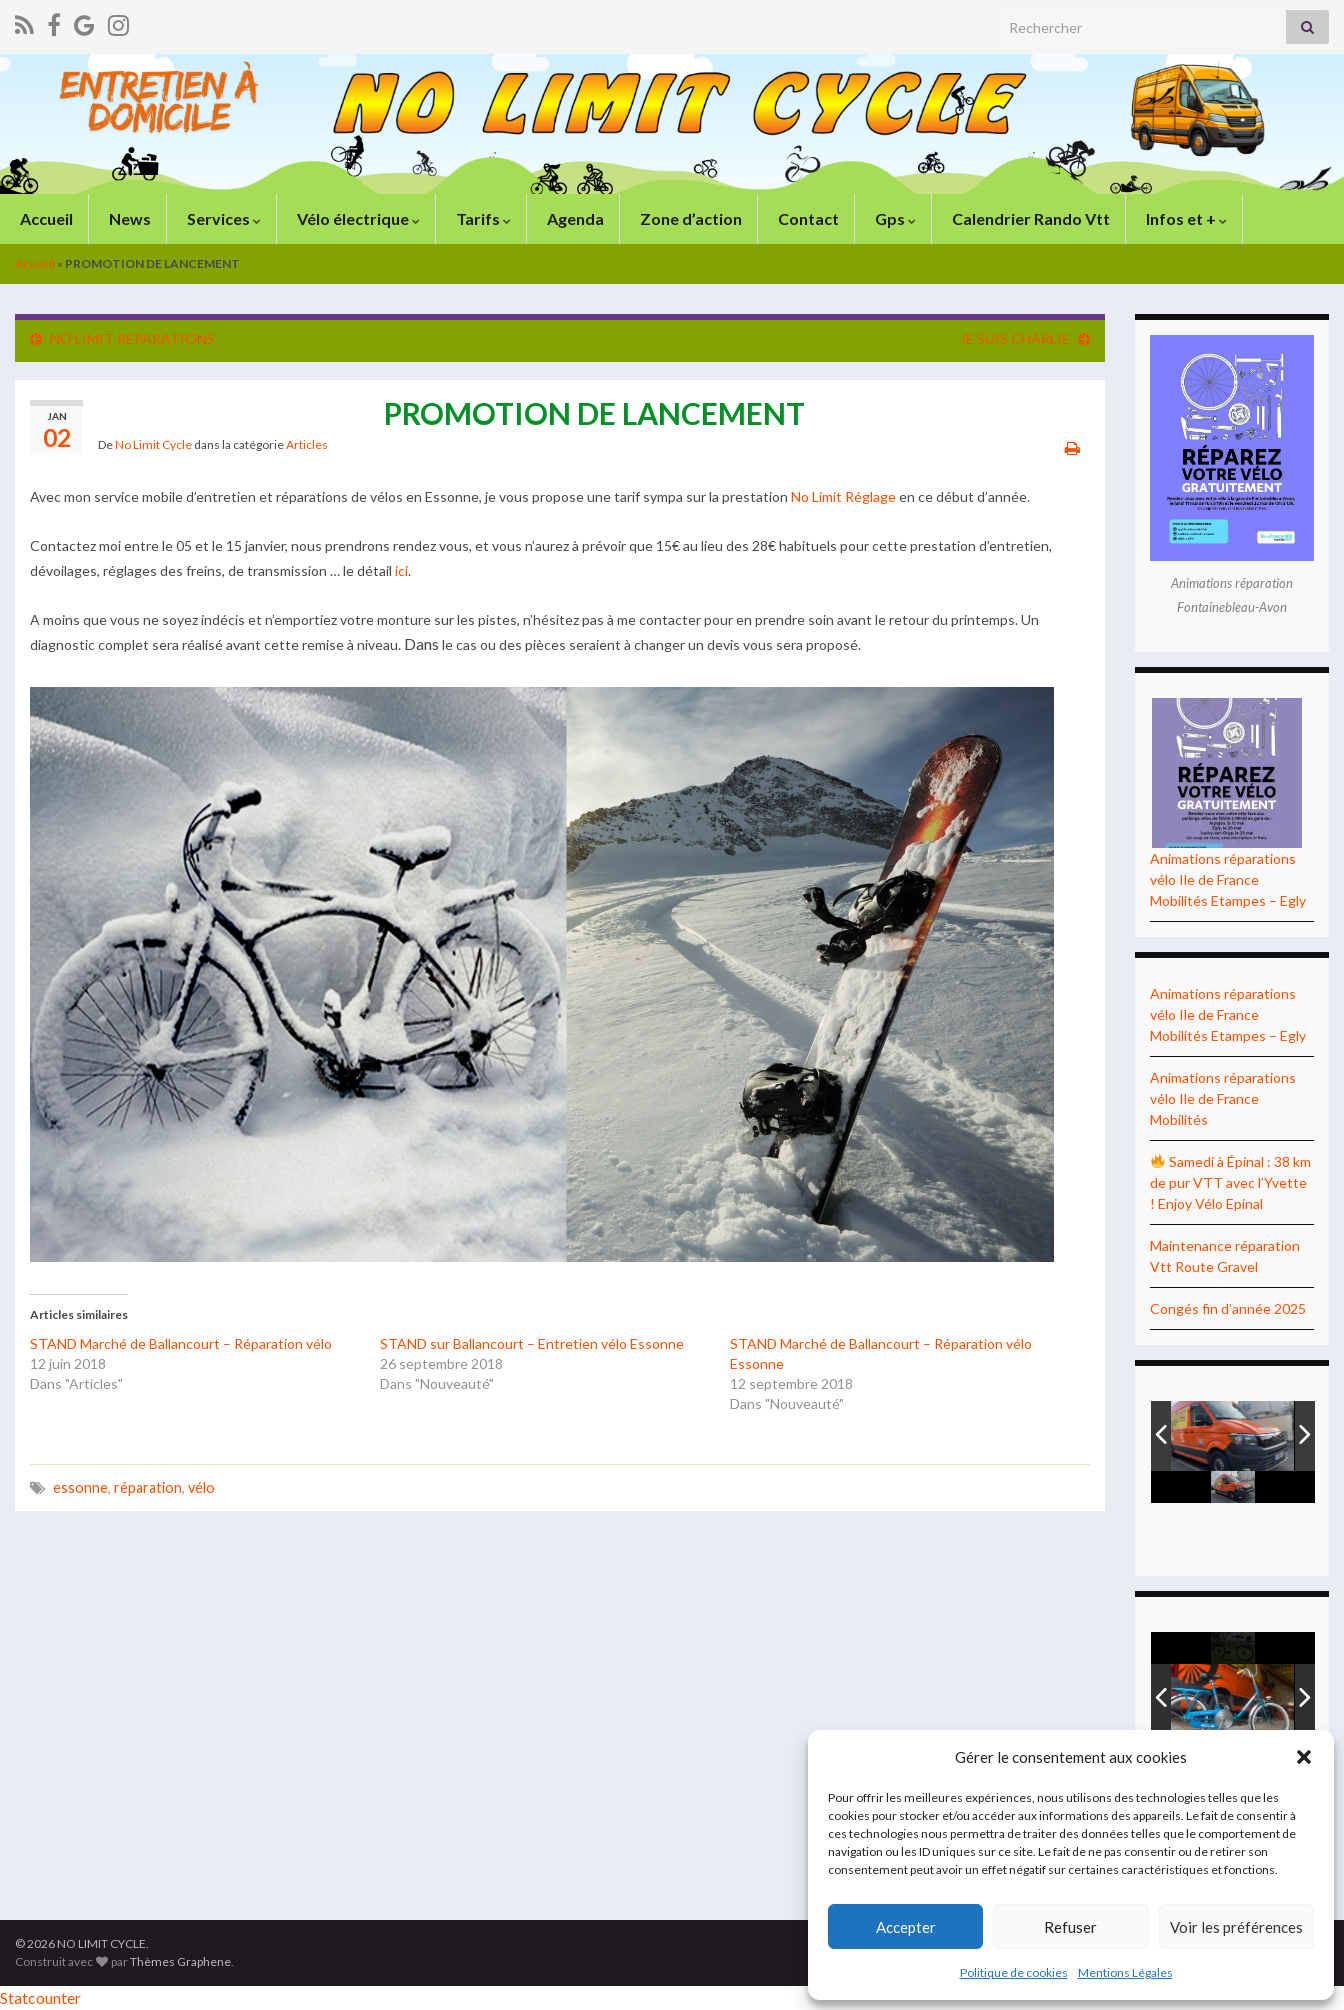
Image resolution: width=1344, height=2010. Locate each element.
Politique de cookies (1014, 1972)
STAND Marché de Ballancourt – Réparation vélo (181, 1343)
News (128, 218)
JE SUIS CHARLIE (1015, 338)
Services (222, 218)
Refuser (1070, 1927)
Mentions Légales (1125, 1972)
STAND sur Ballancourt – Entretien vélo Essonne (532, 1343)
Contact (807, 218)
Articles (307, 444)
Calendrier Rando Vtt (1029, 218)
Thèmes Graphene (180, 1961)
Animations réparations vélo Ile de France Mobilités (1223, 1098)
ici (401, 570)
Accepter (906, 1927)
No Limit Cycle (153, 444)
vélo (201, 1487)
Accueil (45, 218)
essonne (80, 1487)
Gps (894, 218)
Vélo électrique (357, 218)
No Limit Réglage (843, 496)
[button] (1304, 1757)
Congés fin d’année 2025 (1228, 1308)
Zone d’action (689, 218)
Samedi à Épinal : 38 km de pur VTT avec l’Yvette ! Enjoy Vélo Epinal (1230, 1182)
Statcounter (40, 1997)
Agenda (574, 218)
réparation (148, 1487)
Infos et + (1185, 218)
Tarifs (482, 218)
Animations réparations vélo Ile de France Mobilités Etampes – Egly (1228, 879)
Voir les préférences (1236, 1927)
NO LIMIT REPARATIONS (132, 338)
